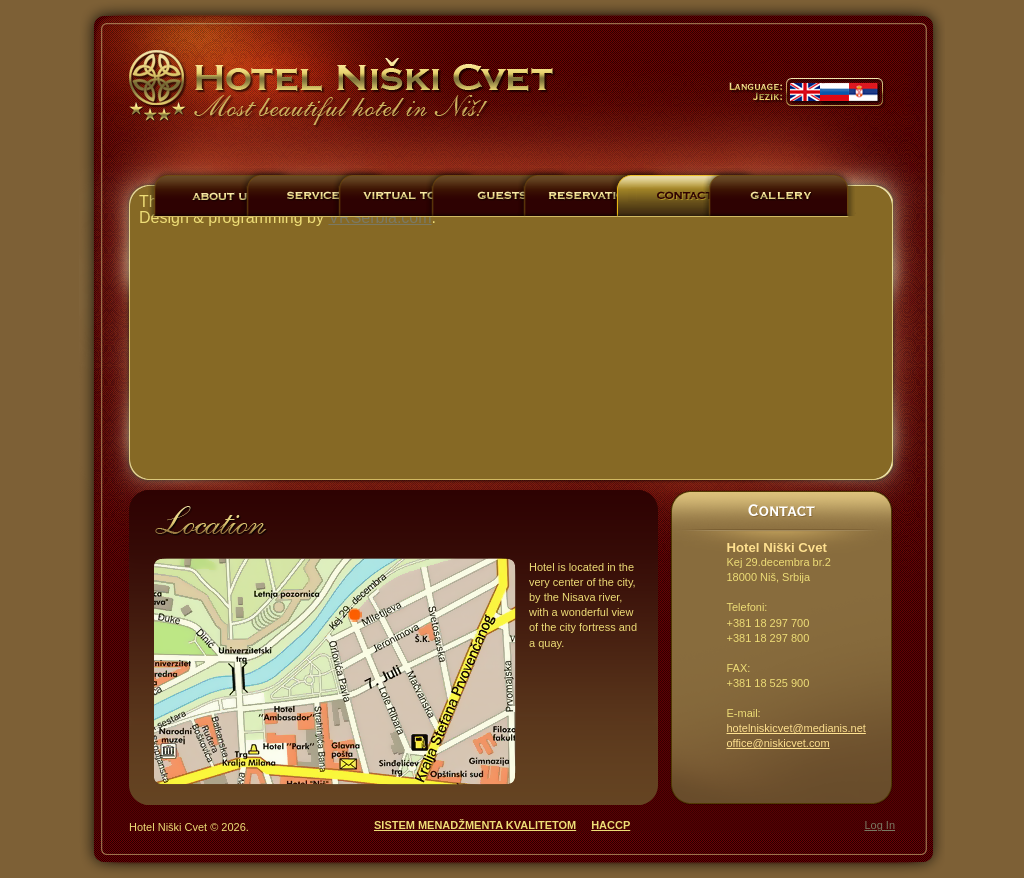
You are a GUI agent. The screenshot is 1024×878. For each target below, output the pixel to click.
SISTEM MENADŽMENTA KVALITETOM (475, 825)
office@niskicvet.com (778, 743)
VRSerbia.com (379, 217)
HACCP (610, 825)
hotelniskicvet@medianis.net (796, 728)
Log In (879, 825)
